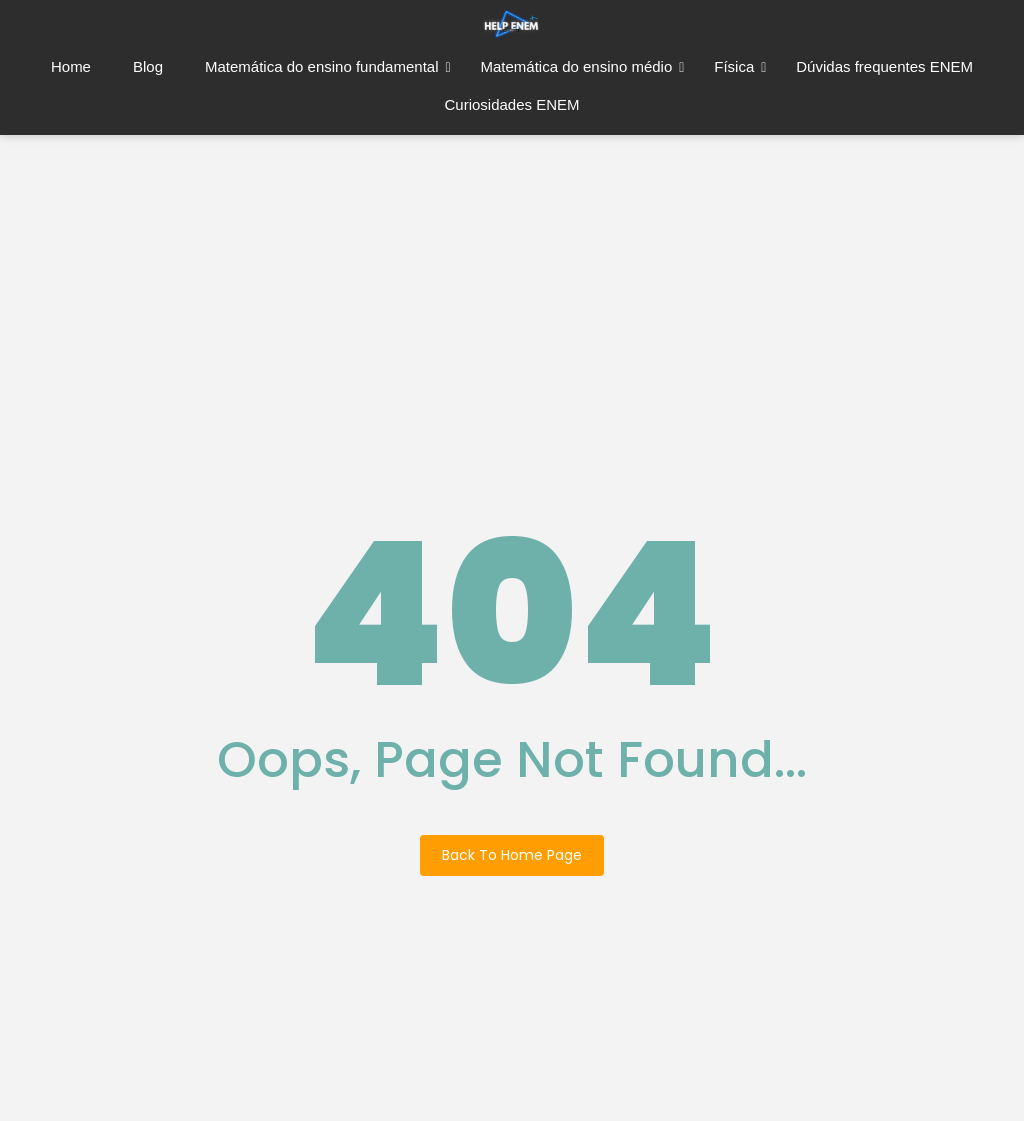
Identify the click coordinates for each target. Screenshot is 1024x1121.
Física (740, 66)
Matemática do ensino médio (582, 66)
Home (71, 66)
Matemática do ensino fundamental (328, 66)
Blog (148, 66)
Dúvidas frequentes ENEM (884, 66)
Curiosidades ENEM (511, 104)
